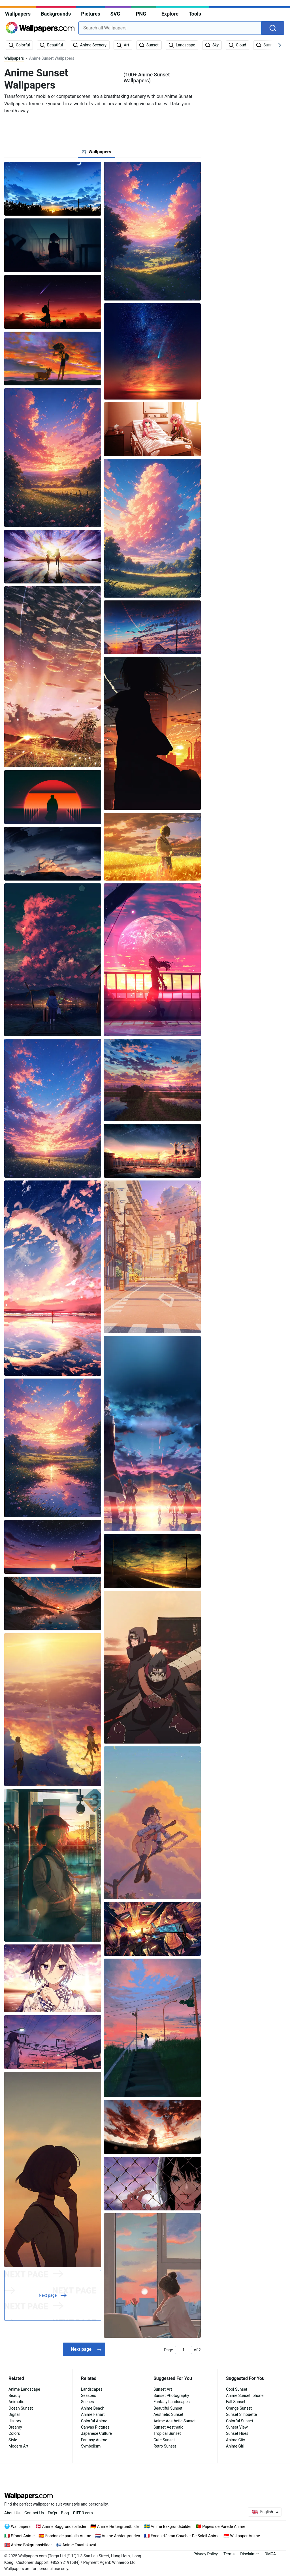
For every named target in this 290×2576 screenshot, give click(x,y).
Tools (195, 14)
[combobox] (169, 28)
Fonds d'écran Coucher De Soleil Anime (185, 2536)
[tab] (96, 152)
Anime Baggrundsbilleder (64, 2526)
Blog (65, 2513)
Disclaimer (249, 2554)
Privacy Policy (205, 2554)
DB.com (83, 2513)
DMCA (270, 2554)
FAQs (52, 2513)
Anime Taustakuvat (79, 2545)
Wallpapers (18, 14)
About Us (12, 2513)
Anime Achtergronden (121, 2536)
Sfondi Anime (23, 2536)
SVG (115, 14)
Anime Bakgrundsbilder (171, 2526)
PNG (141, 14)
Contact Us (34, 2513)
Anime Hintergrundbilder (118, 2526)
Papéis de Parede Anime (223, 2526)
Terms (228, 2554)
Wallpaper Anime (245, 2536)
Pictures (90, 14)
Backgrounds (56, 14)
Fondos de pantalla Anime (68, 2536)
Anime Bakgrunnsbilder (31, 2545)
